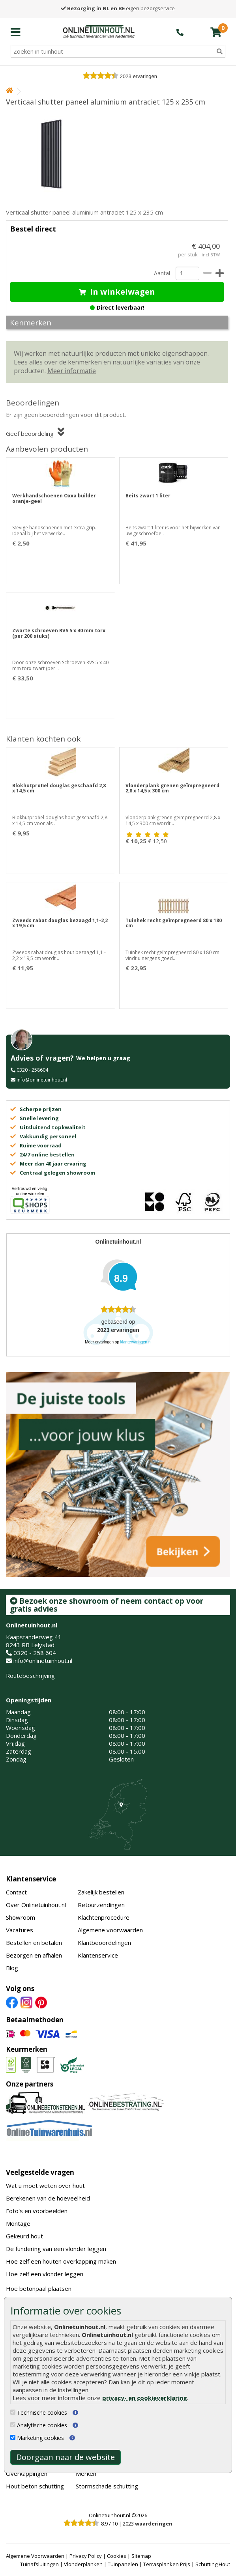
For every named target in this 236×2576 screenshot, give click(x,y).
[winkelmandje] (215, 32)
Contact (16, 1892)
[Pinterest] (41, 2001)
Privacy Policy (85, 2555)
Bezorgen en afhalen (34, 1955)
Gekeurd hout (24, 2236)
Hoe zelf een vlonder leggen (44, 2274)
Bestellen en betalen (34, 1942)
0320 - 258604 (32, 1070)
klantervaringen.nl (136, 1342)
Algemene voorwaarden (110, 1930)
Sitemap (141, 2555)
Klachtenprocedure (103, 1917)
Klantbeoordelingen (104, 1942)
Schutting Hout (212, 2564)
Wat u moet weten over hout (45, 2185)
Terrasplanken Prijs (166, 2564)
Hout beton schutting (35, 2486)
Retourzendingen (101, 1905)
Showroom (20, 1917)
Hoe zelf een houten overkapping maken (61, 2261)
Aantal (162, 273)
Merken (86, 2473)
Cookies (116, 2555)
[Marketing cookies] (12, 2437)
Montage (18, 2223)
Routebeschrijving (30, 1675)
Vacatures (19, 1930)
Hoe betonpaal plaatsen (38, 2288)
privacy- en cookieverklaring (144, 2398)
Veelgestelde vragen (40, 2172)
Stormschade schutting (107, 2486)
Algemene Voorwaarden (35, 2555)
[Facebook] (12, 2001)
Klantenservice (31, 1878)
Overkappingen (26, 2473)
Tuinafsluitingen (39, 2564)
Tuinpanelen (123, 2564)
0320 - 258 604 (34, 1653)
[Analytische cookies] (12, 2424)
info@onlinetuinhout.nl (42, 1079)
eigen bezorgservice (118, 8)
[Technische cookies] (12, 2412)
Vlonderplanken (83, 2564)
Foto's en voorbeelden (36, 2211)
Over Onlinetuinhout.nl (36, 1905)
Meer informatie (71, 370)
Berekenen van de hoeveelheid (48, 2198)
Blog (12, 1968)
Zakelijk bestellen (101, 1892)
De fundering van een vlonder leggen (56, 2249)
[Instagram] (26, 2001)
